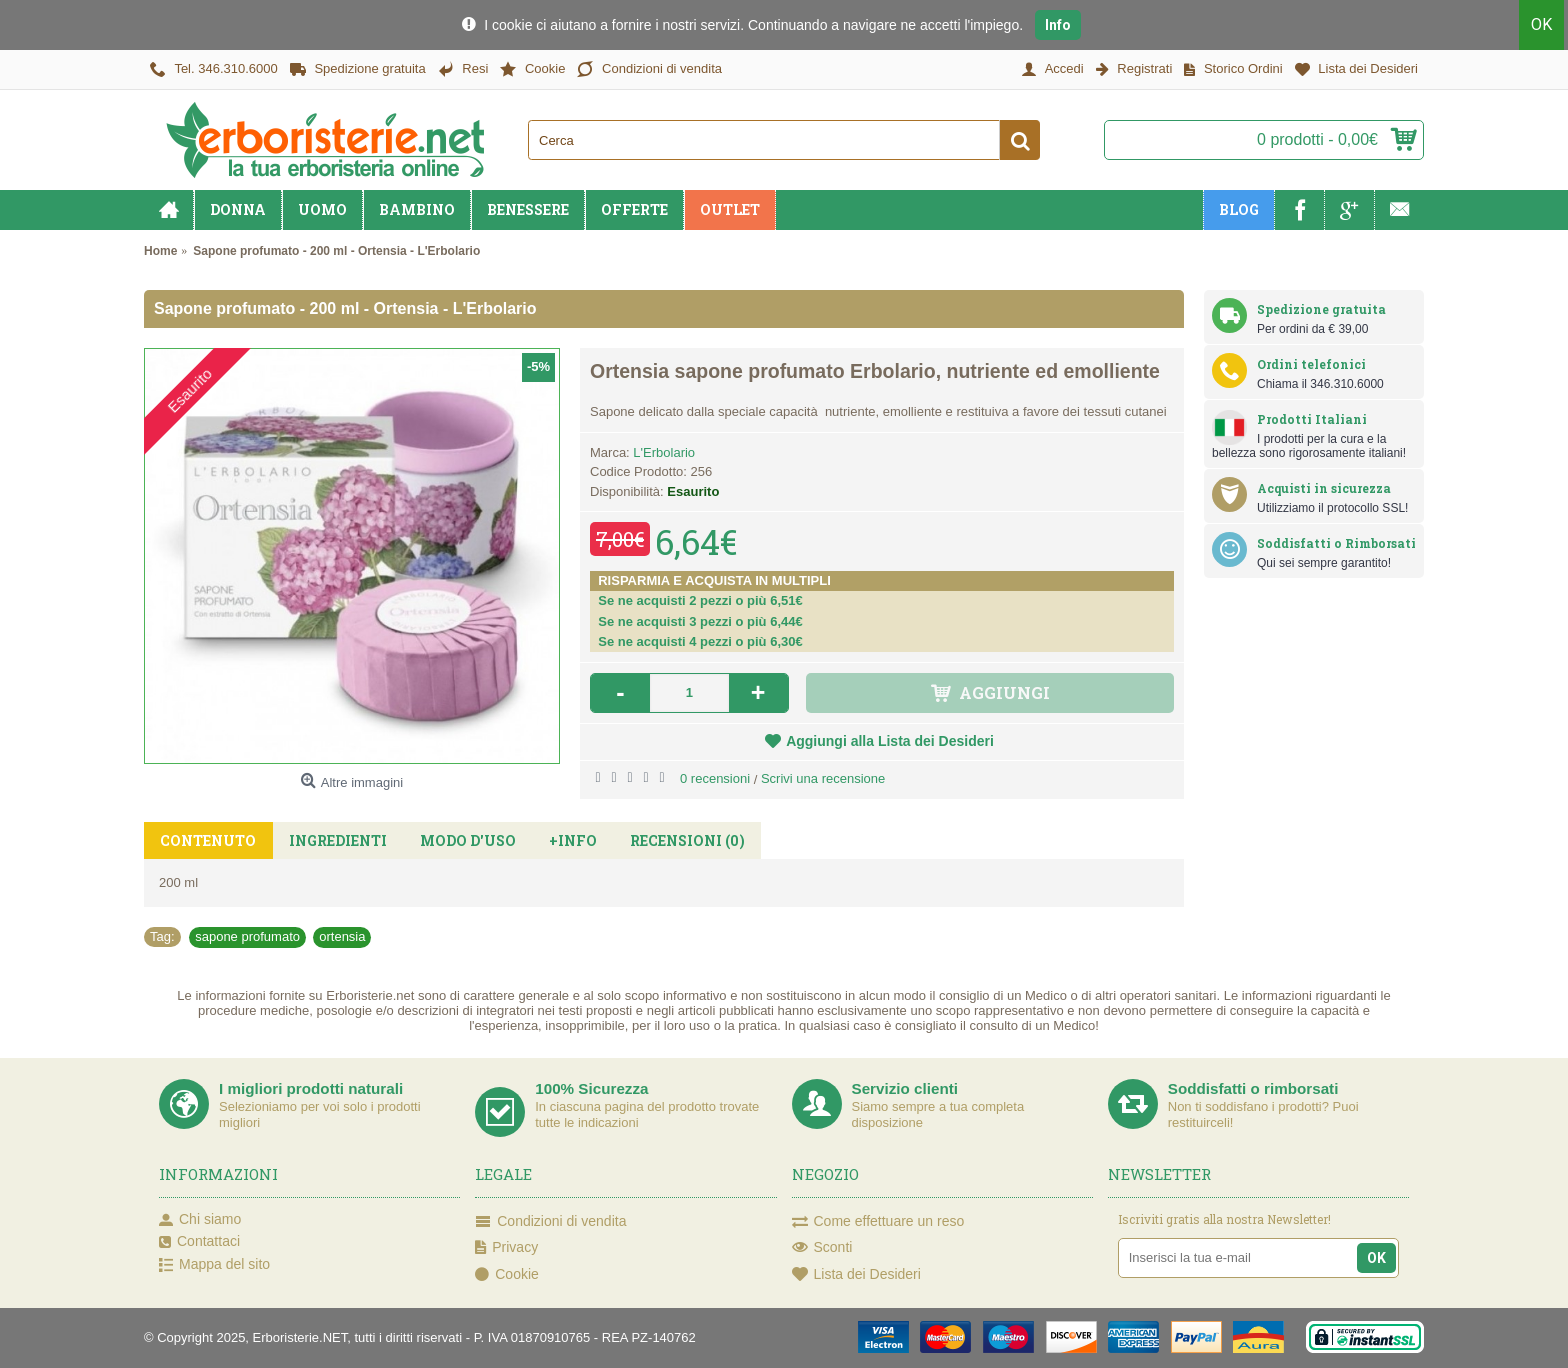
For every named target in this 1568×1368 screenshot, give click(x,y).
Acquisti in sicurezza (1324, 488)
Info (1058, 25)
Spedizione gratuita (1321, 309)
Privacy (506, 1248)
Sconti (822, 1248)
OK (1545, 24)
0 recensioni (715, 778)
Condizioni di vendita (550, 1222)
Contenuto (207, 840)
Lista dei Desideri (856, 1275)
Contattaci (199, 1242)
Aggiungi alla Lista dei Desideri (890, 741)
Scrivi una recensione (823, 778)
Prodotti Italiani (1312, 419)
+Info (563, 840)
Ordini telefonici (1311, 364)
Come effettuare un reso (878, 1222)
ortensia (342, 936)
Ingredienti (334, 840)
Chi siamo (200, 1220)
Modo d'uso (461, 840)
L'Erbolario (664, 452)
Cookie (507, 1275)
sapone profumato (247, 936)
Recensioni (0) (674, 840)
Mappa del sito (214, 1265)
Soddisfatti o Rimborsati (1336, 543)
